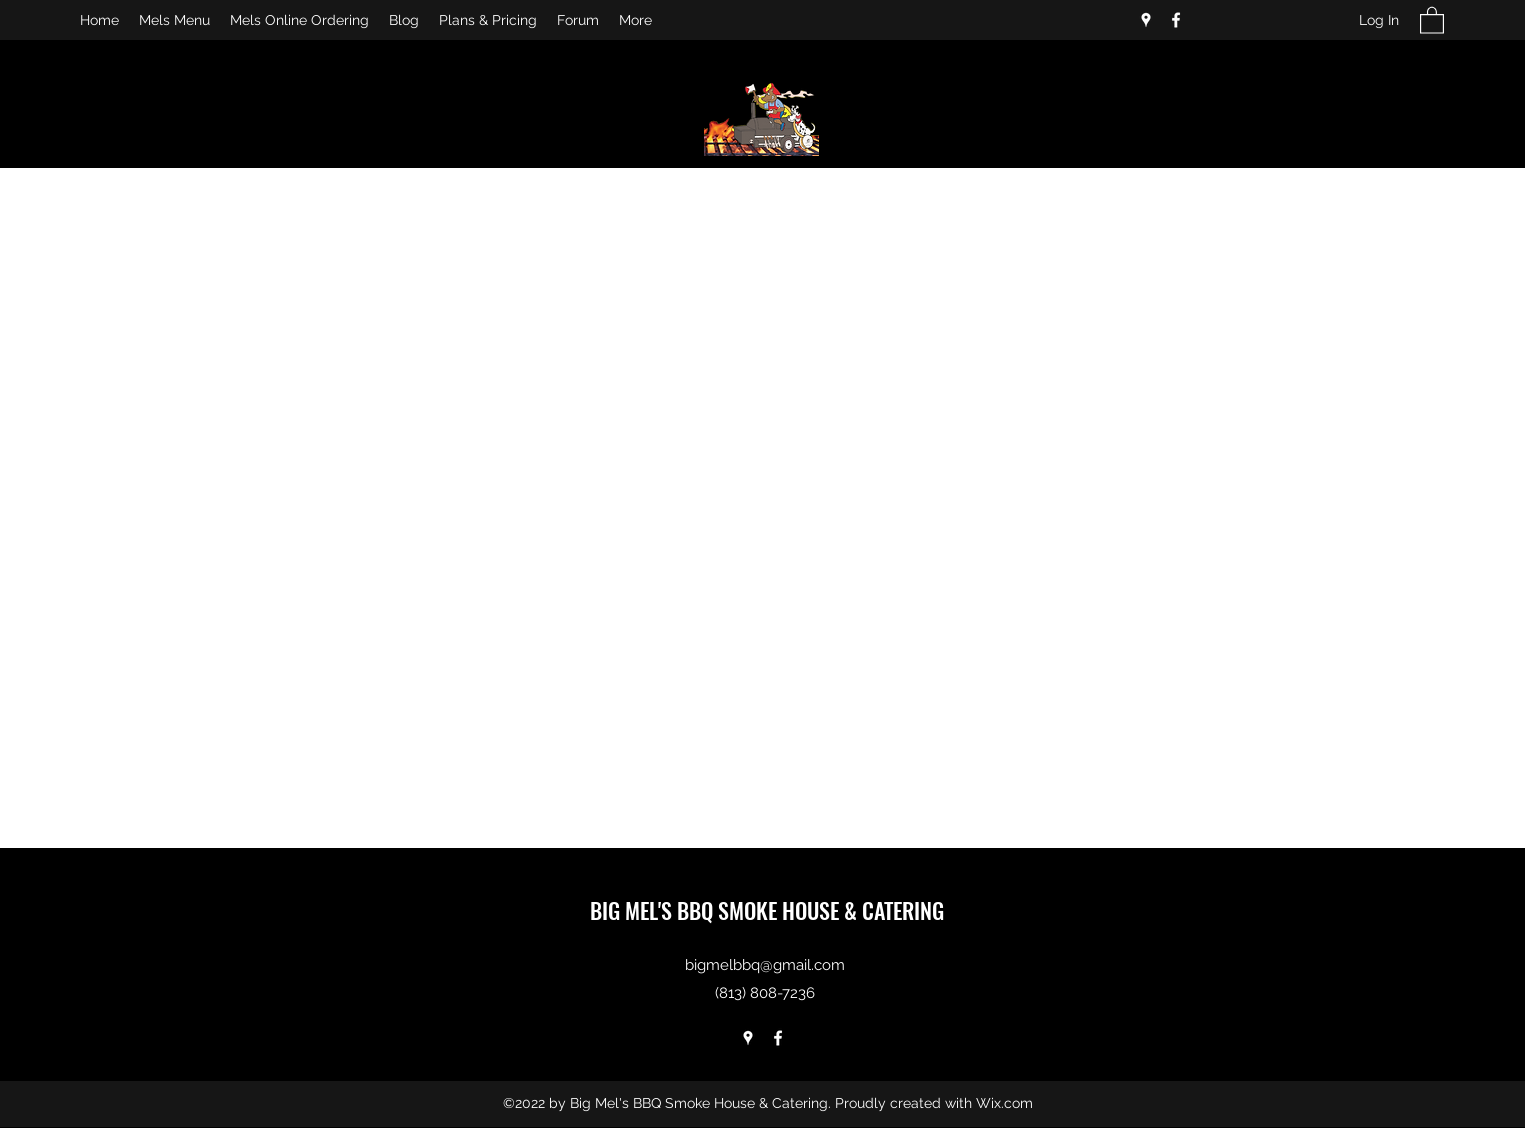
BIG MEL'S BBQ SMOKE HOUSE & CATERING (767, 910)
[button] (1432, 19)
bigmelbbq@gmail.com (765, 965)
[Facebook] (1176, 20)
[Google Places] (1146, 20)
